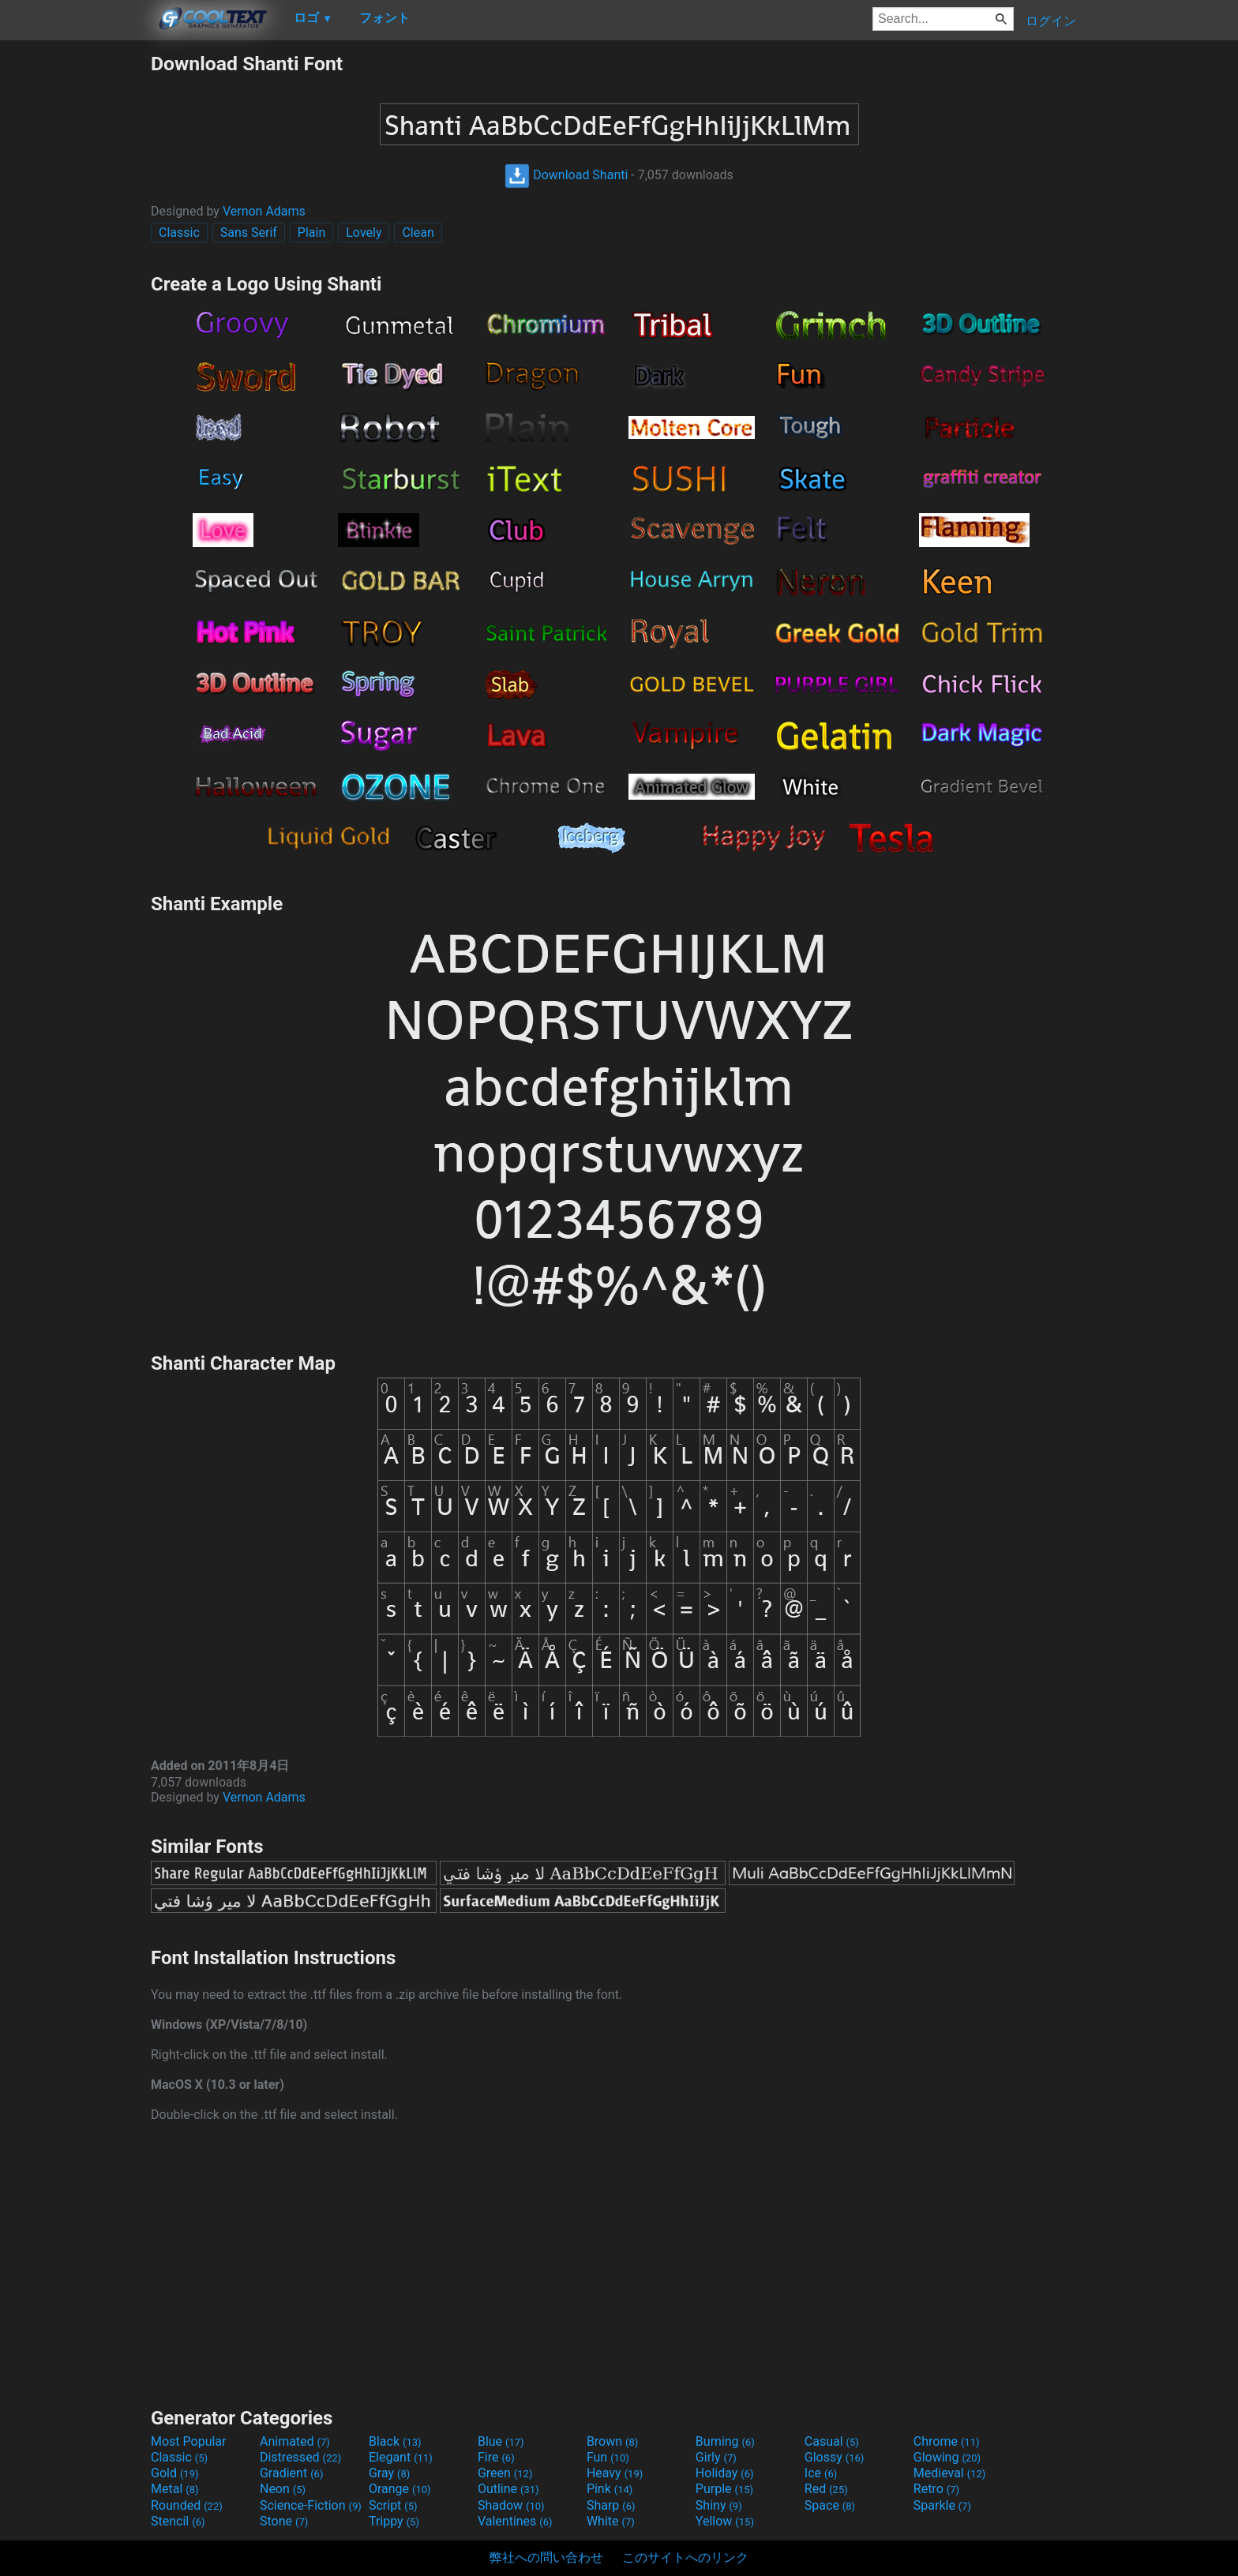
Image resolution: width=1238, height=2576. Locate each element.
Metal (175, 2488)
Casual (832, 2441)
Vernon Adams (264, 211)
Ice (821, 2472)
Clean (417, 232)
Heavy (615, 2472)
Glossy (835, 2457)
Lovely (363, 232)
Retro (936, 2488)
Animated (295, 2441)
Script (393, 2505)
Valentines (515, 2521)
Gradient (291, 2472)
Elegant (401, 2457)
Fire (496, 2457)
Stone (284, 2521)
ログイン (1051, 20)
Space (830, 2505)
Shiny (719, 2505)
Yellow (725, 2521)
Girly (716, 2457)
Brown (612, 2441)
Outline (508, 2488)
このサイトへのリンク (685, 2557)
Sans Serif (248, 232)
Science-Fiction (311, 2505)
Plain (311, 232)
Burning (725, 2441)
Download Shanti (566, 174)
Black (395, 2441)
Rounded (187, 2505)
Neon (283, 2488)
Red (826, 2488)
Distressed (300, 2457)
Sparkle (942, 2505)
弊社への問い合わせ (546, 2557)
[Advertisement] (75, 289)
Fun (608, 2457)
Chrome (946, 2441)
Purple (724, 2488)
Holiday (725, 2472)
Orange (400, 2488)
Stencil (177, 2521)
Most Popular (189, 2441)
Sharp (611, 2505)
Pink (610, 2488)
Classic (179, 232)
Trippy (394, 2521)
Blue (501, 2441)
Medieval (949, 2472)
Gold (175, 2472)
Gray (389, 2472)
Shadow (511, 2505)
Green (505, 2472)
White (611, 2521)
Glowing (947, 2457)
